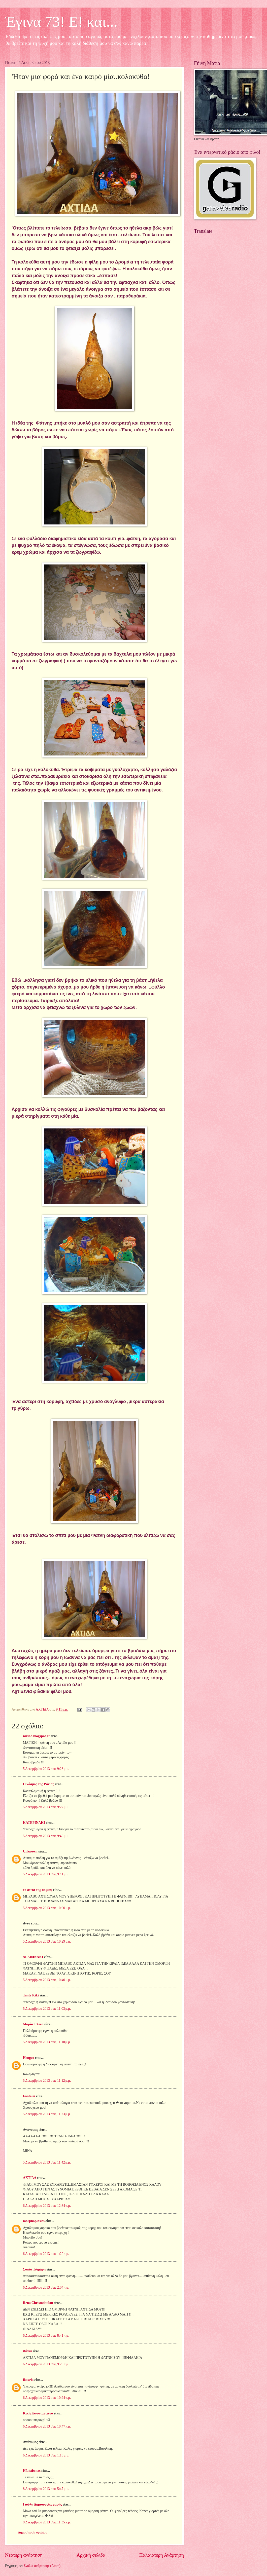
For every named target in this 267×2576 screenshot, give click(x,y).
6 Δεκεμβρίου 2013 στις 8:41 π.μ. (46, 2335)
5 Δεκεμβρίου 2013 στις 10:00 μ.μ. (47, 1908)
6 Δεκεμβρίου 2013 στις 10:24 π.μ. (47, 2398)
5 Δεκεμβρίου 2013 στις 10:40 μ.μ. (47, 1980)
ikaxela (28, 2380)
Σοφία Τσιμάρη (34, 2269)
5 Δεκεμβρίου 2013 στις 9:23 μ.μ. (46, 1769)
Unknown (30, 1851)
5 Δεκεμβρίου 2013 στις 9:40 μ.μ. (46, 1836)
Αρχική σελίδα (91, 2555)
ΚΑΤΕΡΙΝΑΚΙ (34, 1823)
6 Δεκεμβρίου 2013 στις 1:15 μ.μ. (46, 2455)
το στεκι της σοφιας (37, 1890)
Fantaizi (29, 2096)
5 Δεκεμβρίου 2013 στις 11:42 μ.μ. (47, 2162)
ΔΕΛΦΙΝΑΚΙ (33, 1957)
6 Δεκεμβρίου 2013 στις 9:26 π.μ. (46, 2364)
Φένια (27, 2351)
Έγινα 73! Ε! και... (61, 21)
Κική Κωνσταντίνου (38, 2413)
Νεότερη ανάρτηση (24, 2555)
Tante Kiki (31, 1995)
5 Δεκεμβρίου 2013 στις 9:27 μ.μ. (46, 1807)
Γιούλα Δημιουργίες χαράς (42, 2504)
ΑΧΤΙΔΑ (29, 2178)
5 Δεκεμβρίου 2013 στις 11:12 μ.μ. (47, 2080)
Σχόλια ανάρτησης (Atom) (42, 2566)
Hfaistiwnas (32, 2471)
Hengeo (28, 2058)
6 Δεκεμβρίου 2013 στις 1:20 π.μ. (46, 2254)
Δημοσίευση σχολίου (32, 2532)
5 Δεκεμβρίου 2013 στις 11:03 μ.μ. (47, 2009)
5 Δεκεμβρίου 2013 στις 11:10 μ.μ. (47, 2042)
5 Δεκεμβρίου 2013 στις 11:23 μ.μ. (47, 2114)
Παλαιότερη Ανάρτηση (161, 2555)
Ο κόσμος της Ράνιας (38, 1784)
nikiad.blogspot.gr (36, 1736)
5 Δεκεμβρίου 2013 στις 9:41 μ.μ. (46, 1874)
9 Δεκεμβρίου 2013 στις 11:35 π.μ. (47, 2522)
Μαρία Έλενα (33, 2024)
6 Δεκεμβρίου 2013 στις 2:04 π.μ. (46, 2287)
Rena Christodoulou (38, 2303)
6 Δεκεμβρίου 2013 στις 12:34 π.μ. (47, 2206)
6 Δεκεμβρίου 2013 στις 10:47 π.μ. (47, 2426)
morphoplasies (34, 2221)
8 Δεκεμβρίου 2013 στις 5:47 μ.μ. (46, 2489)
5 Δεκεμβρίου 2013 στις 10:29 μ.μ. (47, 1941)
